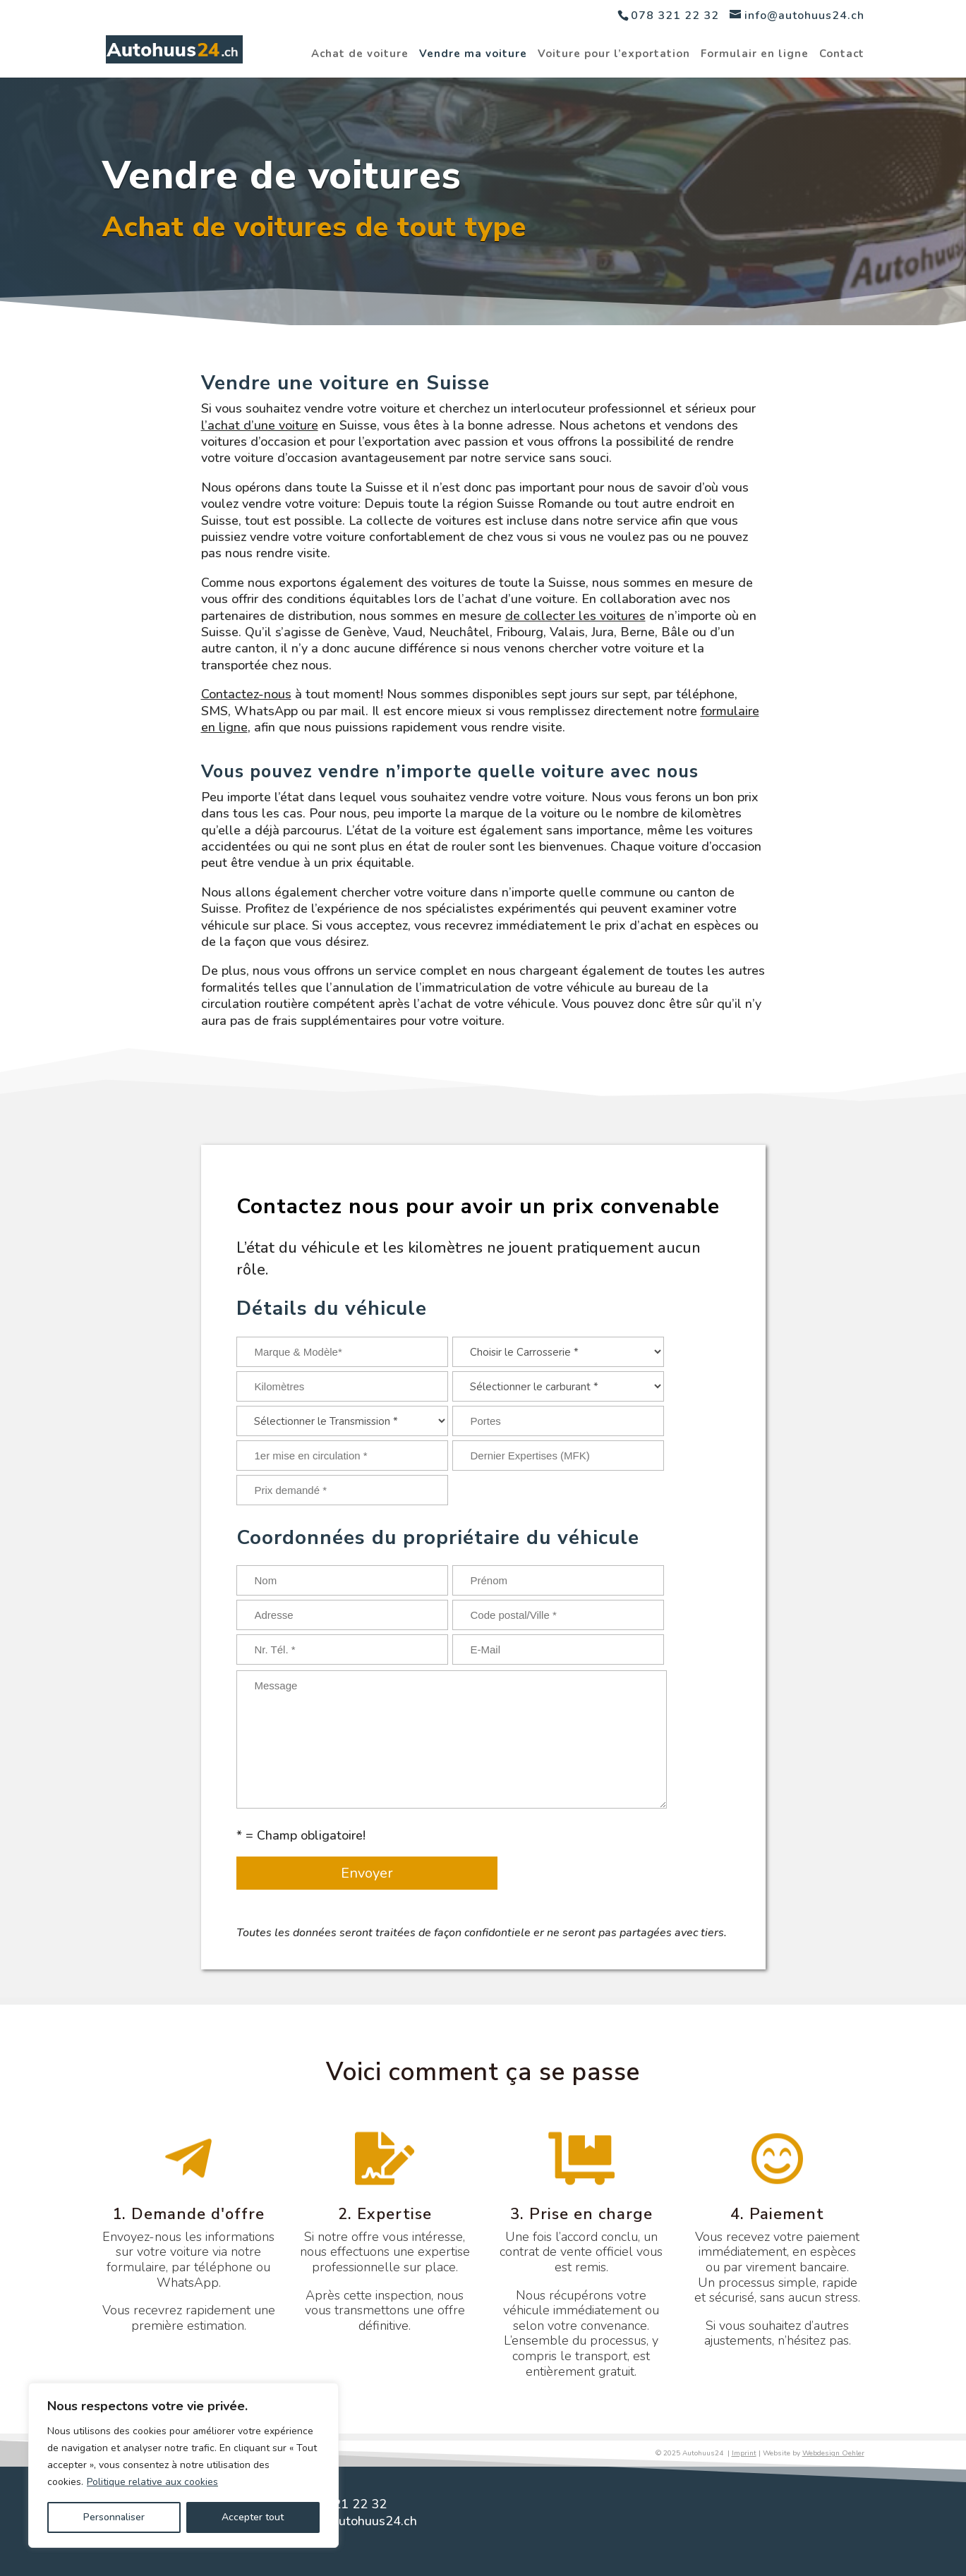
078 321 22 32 (675, 15)
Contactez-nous (246, 694)
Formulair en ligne (755, 55)
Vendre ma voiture (473, 55)
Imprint (744, 2453)
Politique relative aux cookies (152, 2482)
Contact (841, 55)
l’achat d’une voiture (259, 425)
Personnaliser (114, 2517)
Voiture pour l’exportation (614, 55)
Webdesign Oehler (833, 2453)
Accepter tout (253, 2517)
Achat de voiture (360, 55)
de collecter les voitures (575, 615)
